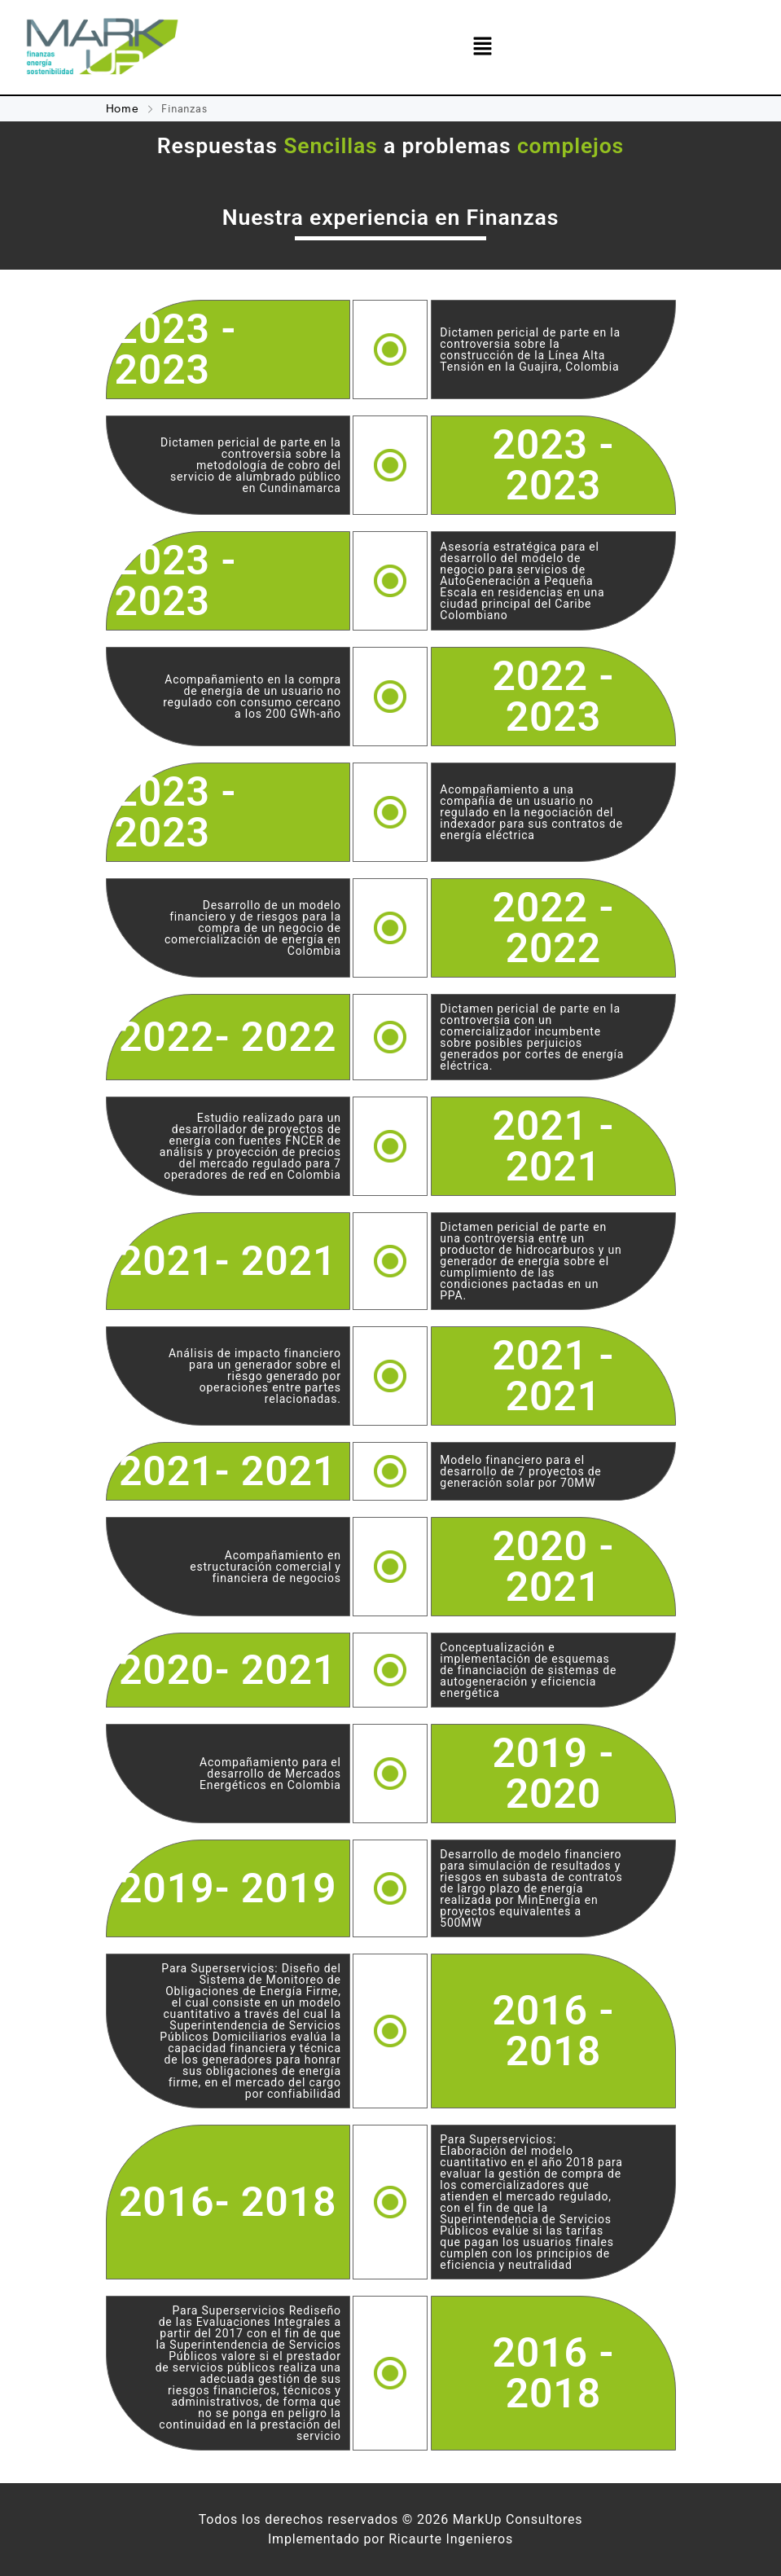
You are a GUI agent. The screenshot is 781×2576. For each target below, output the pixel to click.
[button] (483, 46)
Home (124, 108)
